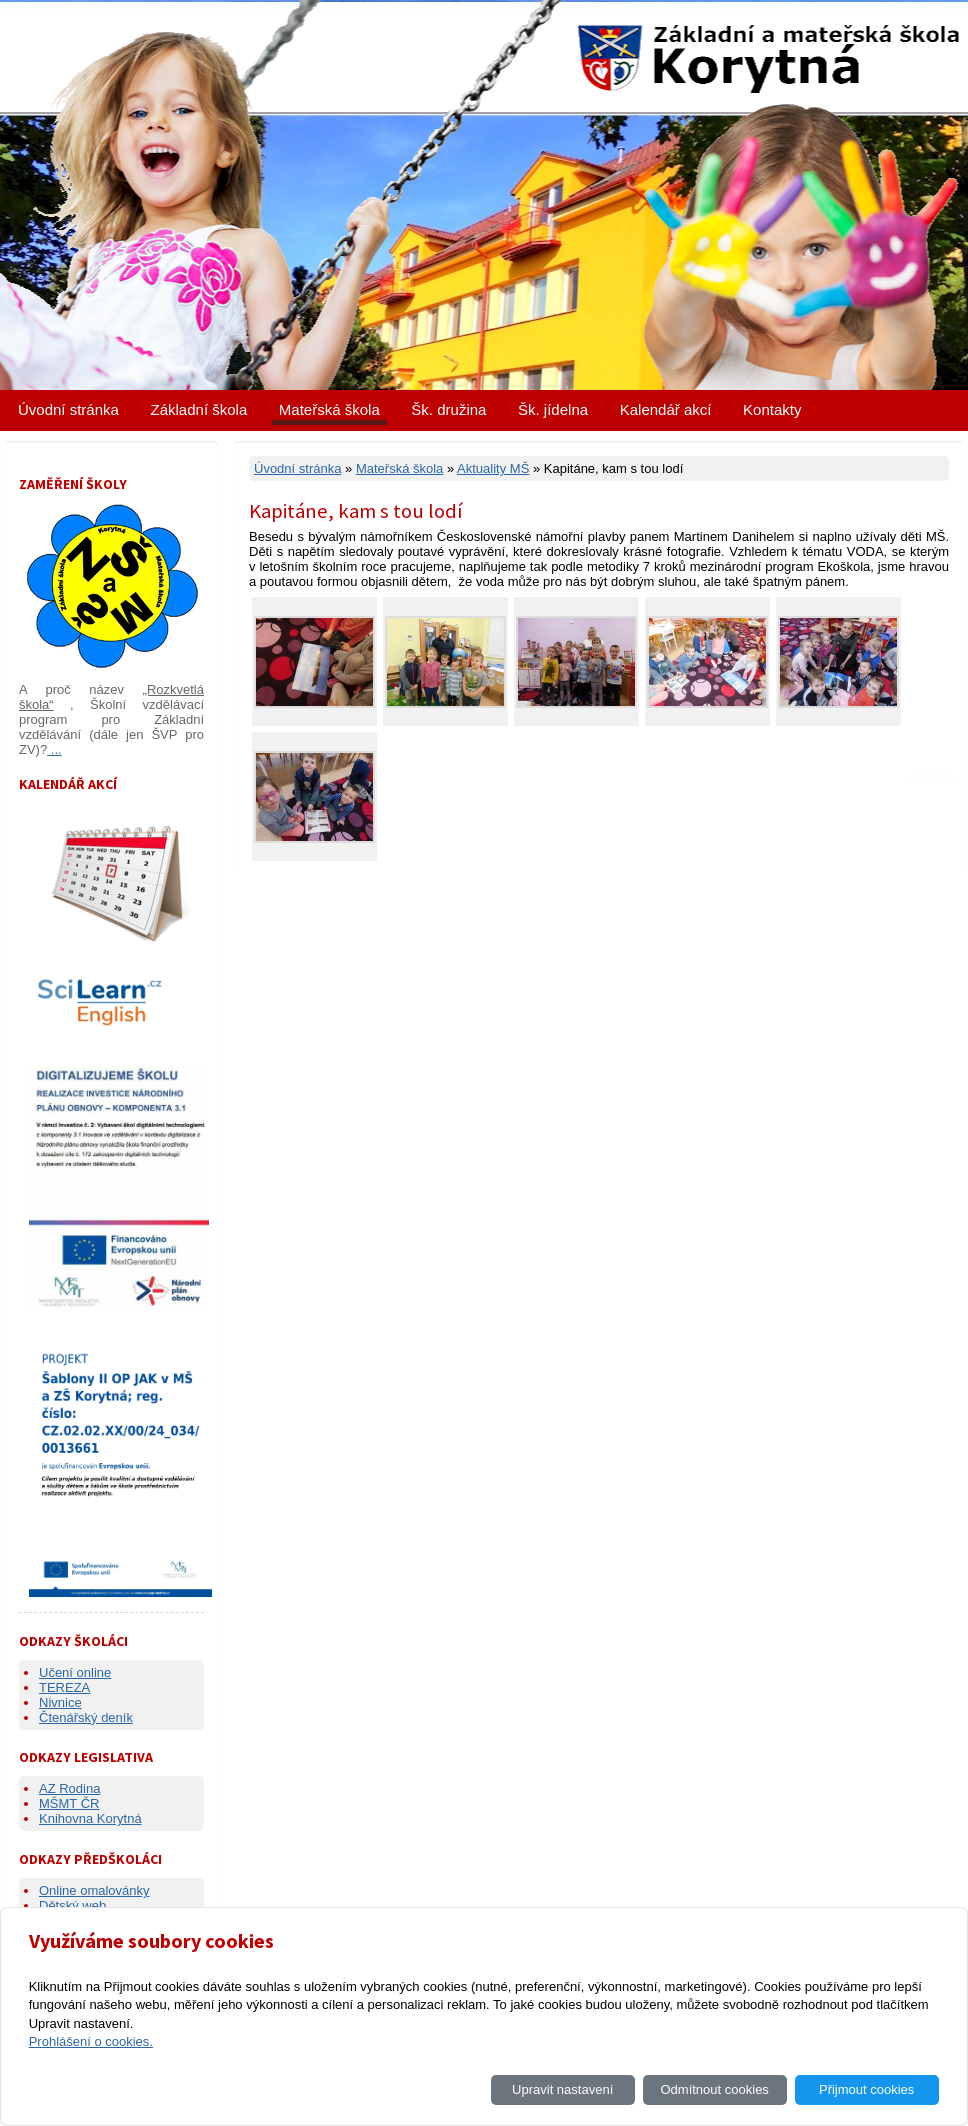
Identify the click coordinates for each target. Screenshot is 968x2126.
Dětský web (72, 1905)
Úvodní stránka (68, 409)
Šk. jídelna (553, 409)
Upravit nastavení (562, 2089)
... (54, 749)
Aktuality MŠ (493, 468)
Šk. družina (448, 409)
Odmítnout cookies (714, 2089)
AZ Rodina (69, 1788)
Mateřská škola (329, 409)
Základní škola (199, 409)
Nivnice (60, 1702)
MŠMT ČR (69, 1803)
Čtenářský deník (86, 1717)
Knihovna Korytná (90, 1818)
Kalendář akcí (666, 409)
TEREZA (64, 1687)
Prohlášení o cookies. (91, 2041)
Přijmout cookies (866, 2089)
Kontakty (772, 409)
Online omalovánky (94, 1890)
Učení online (75, 1672)
